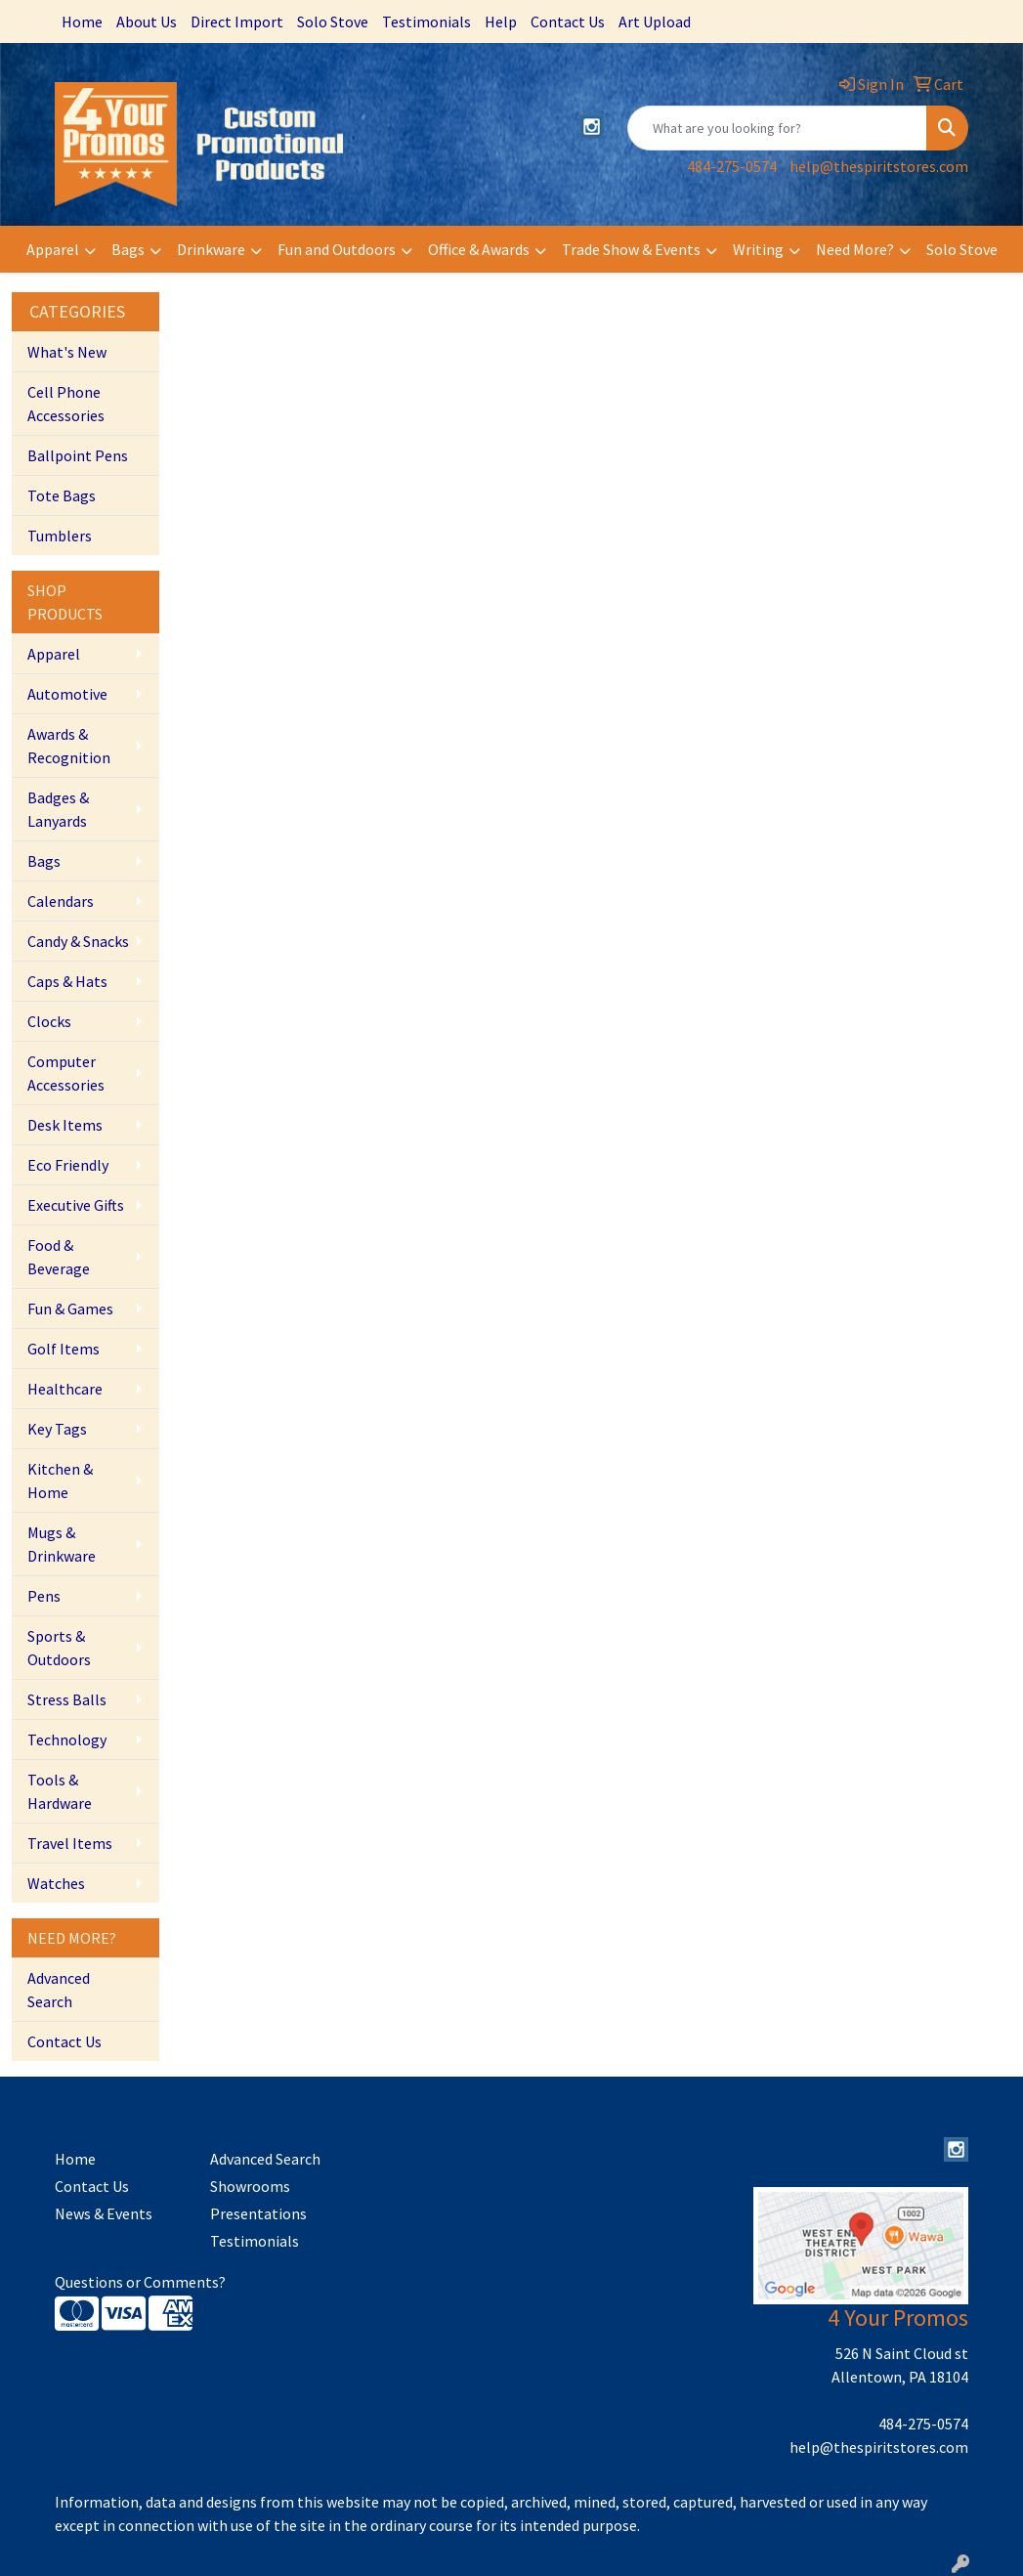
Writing (758, 249)
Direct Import (237, 21)
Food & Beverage (58, 1256)
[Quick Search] (777, 128)
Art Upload (654, 21)
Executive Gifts (75, 1205)
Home (82, 21)
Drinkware (211, 249)
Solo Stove (332, 21)
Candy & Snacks (78, 941)
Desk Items (65, 1125)
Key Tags (57, 1428)
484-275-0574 (732, 166)
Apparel (52, 249)
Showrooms (250, 2186)
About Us (146, 21)
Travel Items (69, 1843)
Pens (44, 1596)
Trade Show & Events (631, 249)
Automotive (67, 694)
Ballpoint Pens (77, 455)
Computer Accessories (66, 1073)
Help (501, 21)
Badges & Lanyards (58, 809)
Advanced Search (58, 1989)
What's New (67, 352)
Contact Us (568, 21)
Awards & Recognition (68, 745)
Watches (56, 1883)
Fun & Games (70, 1308)
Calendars (60, 901)
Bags (128, 249)
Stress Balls (67, 1699)
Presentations (258, 2213)
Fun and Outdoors (336, 249)
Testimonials (426, 21)
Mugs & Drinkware (61, 1544)
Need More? (855, 249)
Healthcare (65, 1388)
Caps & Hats (67, 981)
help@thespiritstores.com (878, 166)
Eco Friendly (67, 1165)
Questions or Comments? (140, 2282)
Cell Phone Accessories (66, 403)
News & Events (103, 2213)
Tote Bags (61, 495)
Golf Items (63, 1348)
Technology (67, 1739)
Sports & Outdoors (59, 1647)
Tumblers (59, 535)
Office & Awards (479, 249)
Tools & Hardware (59, 1791)
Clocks (49, 1021)
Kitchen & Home (60, 1480)
